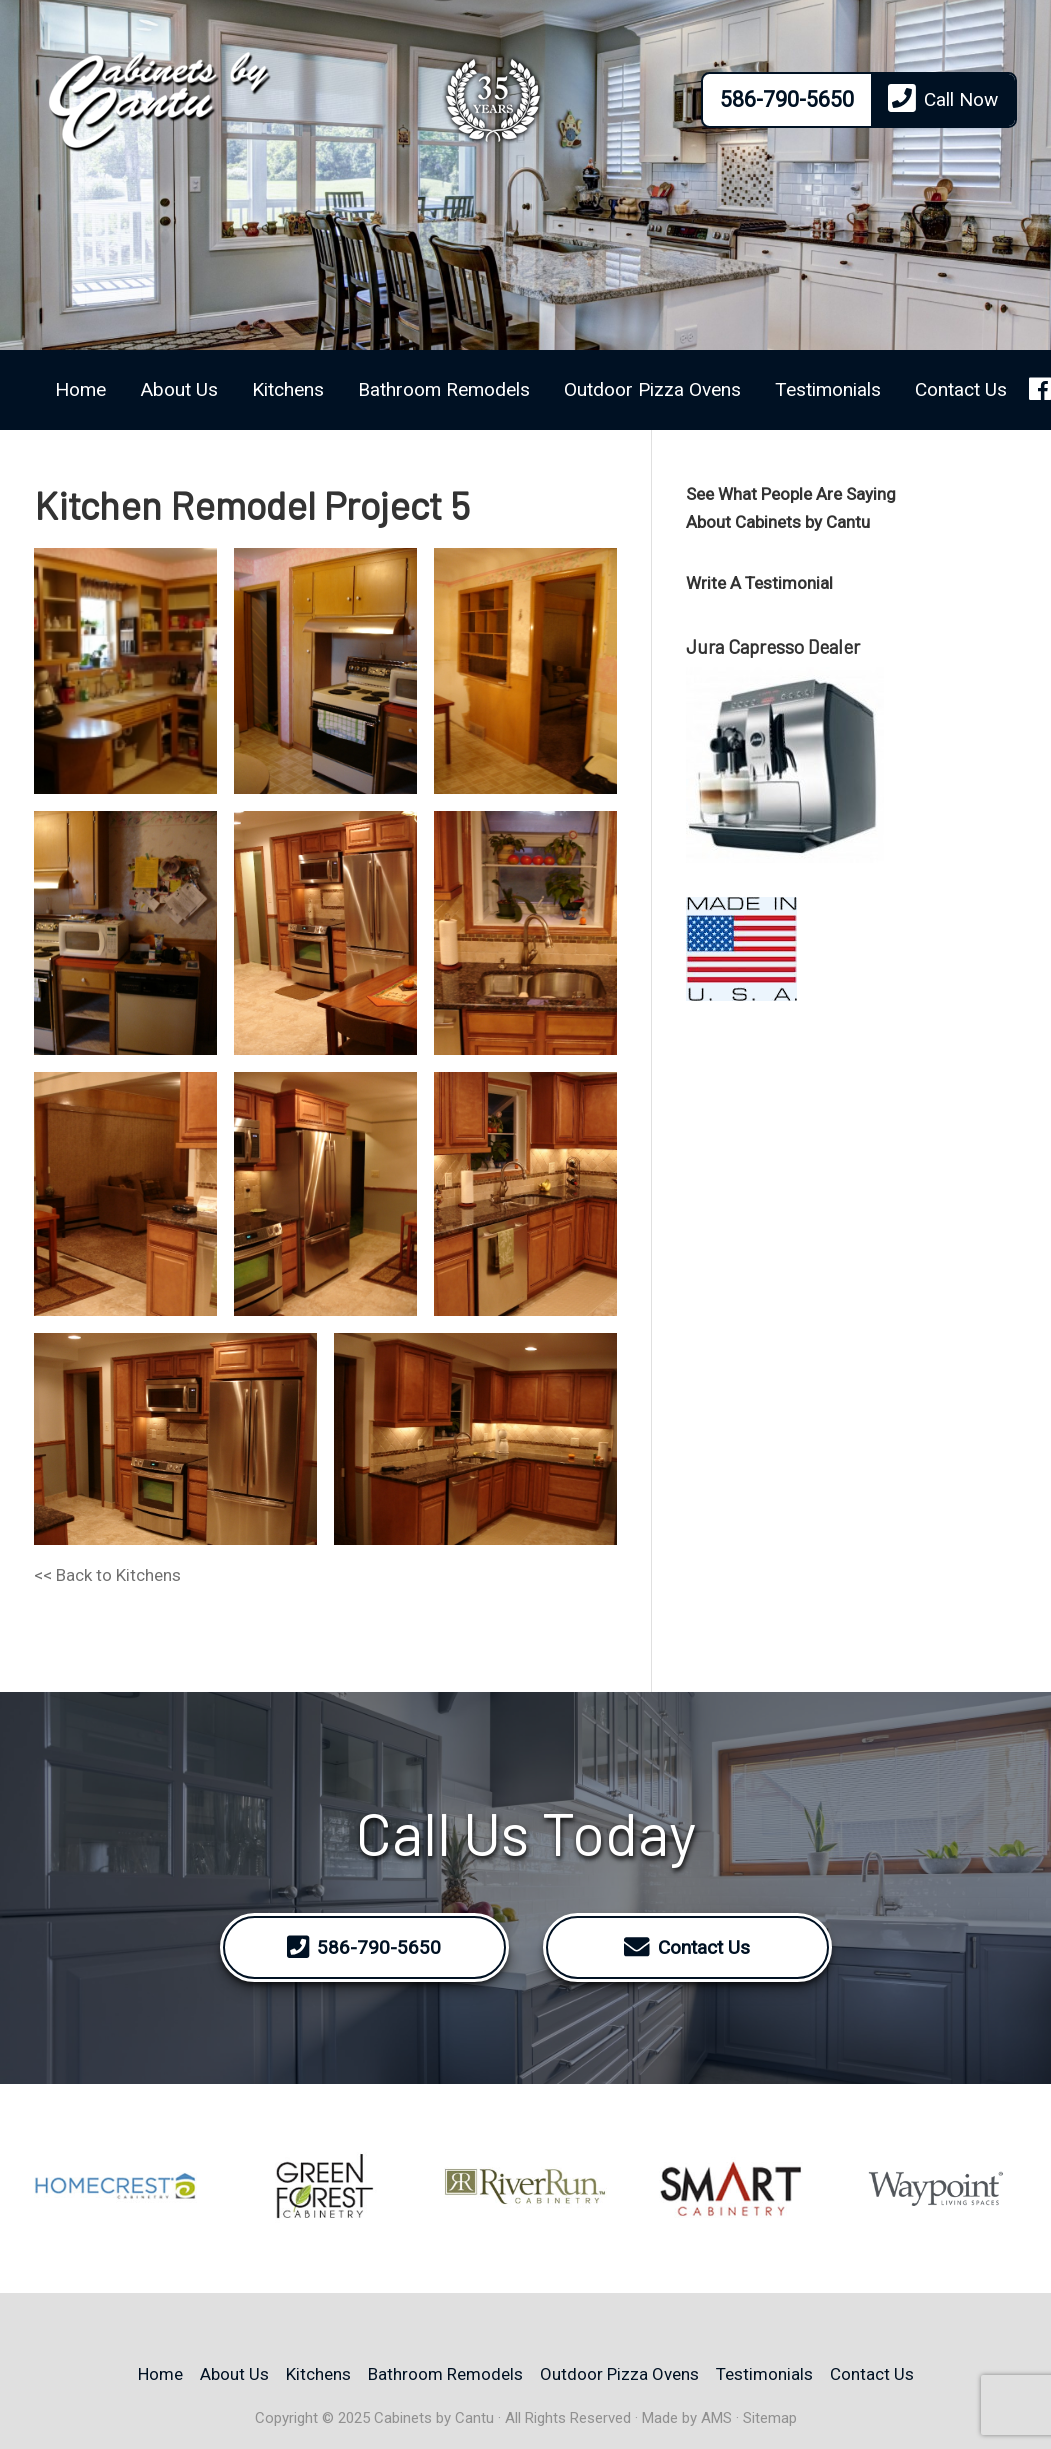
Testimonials (828, 389)
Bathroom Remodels (444, 389)
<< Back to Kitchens (107, 1575)
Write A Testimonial (759, 583)
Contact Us (961, 389)
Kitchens (288, 389)
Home (80, 389)
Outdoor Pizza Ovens (652, 389)
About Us (179, 389)
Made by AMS (687, 2418)
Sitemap (770, 2418)
